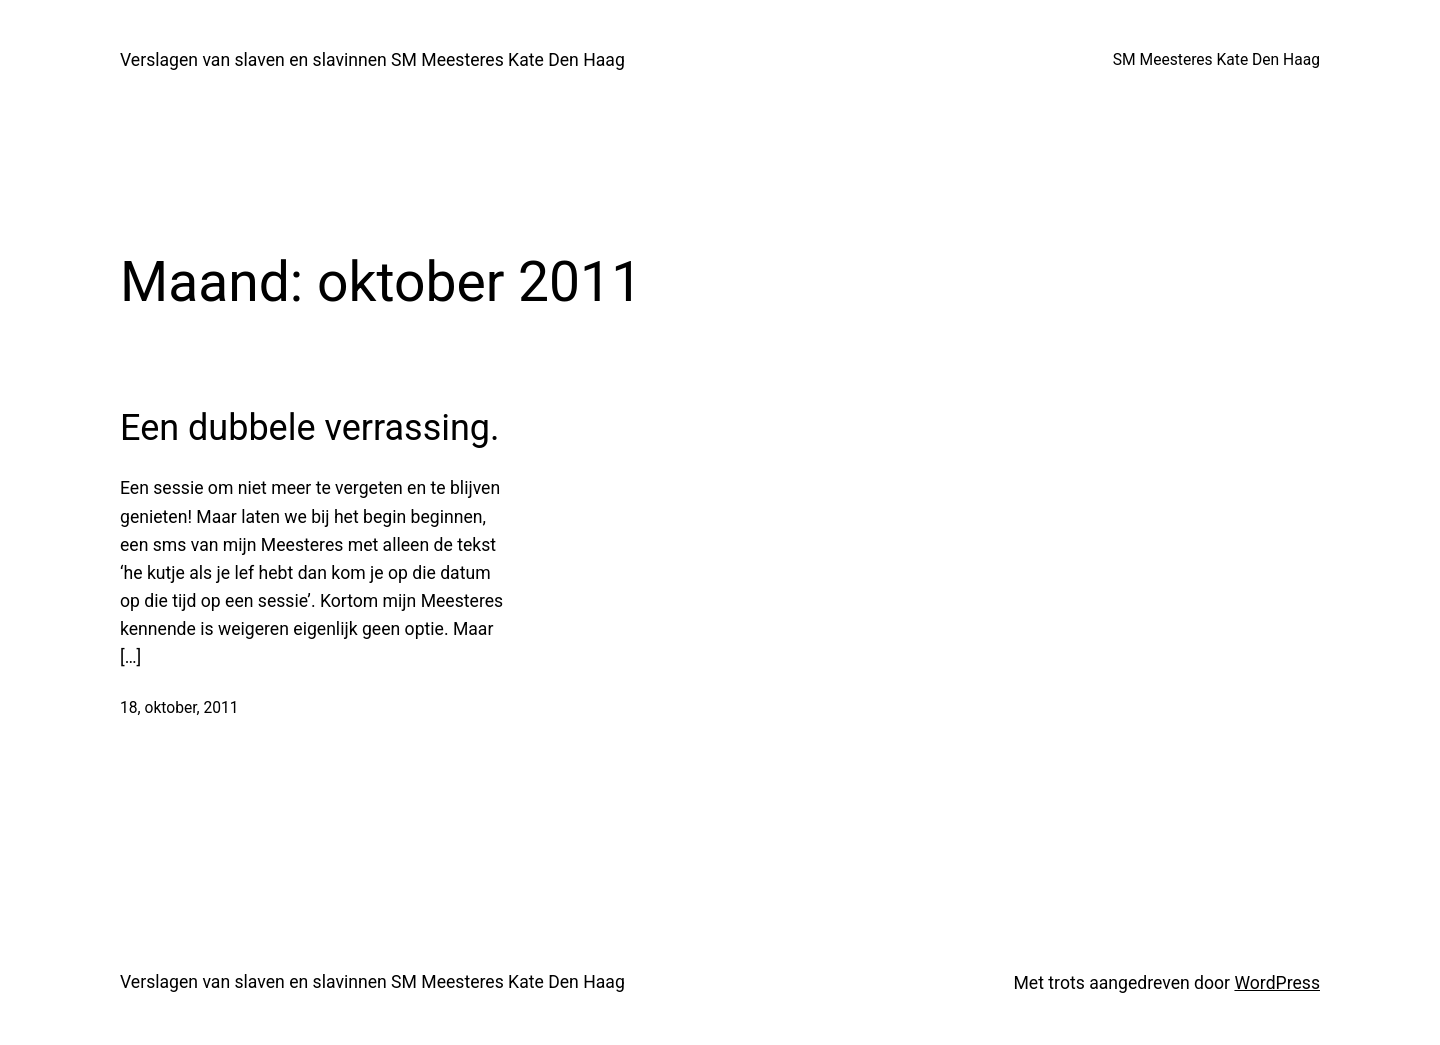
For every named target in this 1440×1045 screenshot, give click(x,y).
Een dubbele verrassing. (310, 428)
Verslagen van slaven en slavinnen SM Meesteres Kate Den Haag (372, 60)
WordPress (1277, 983)
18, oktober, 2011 (179, 708)
